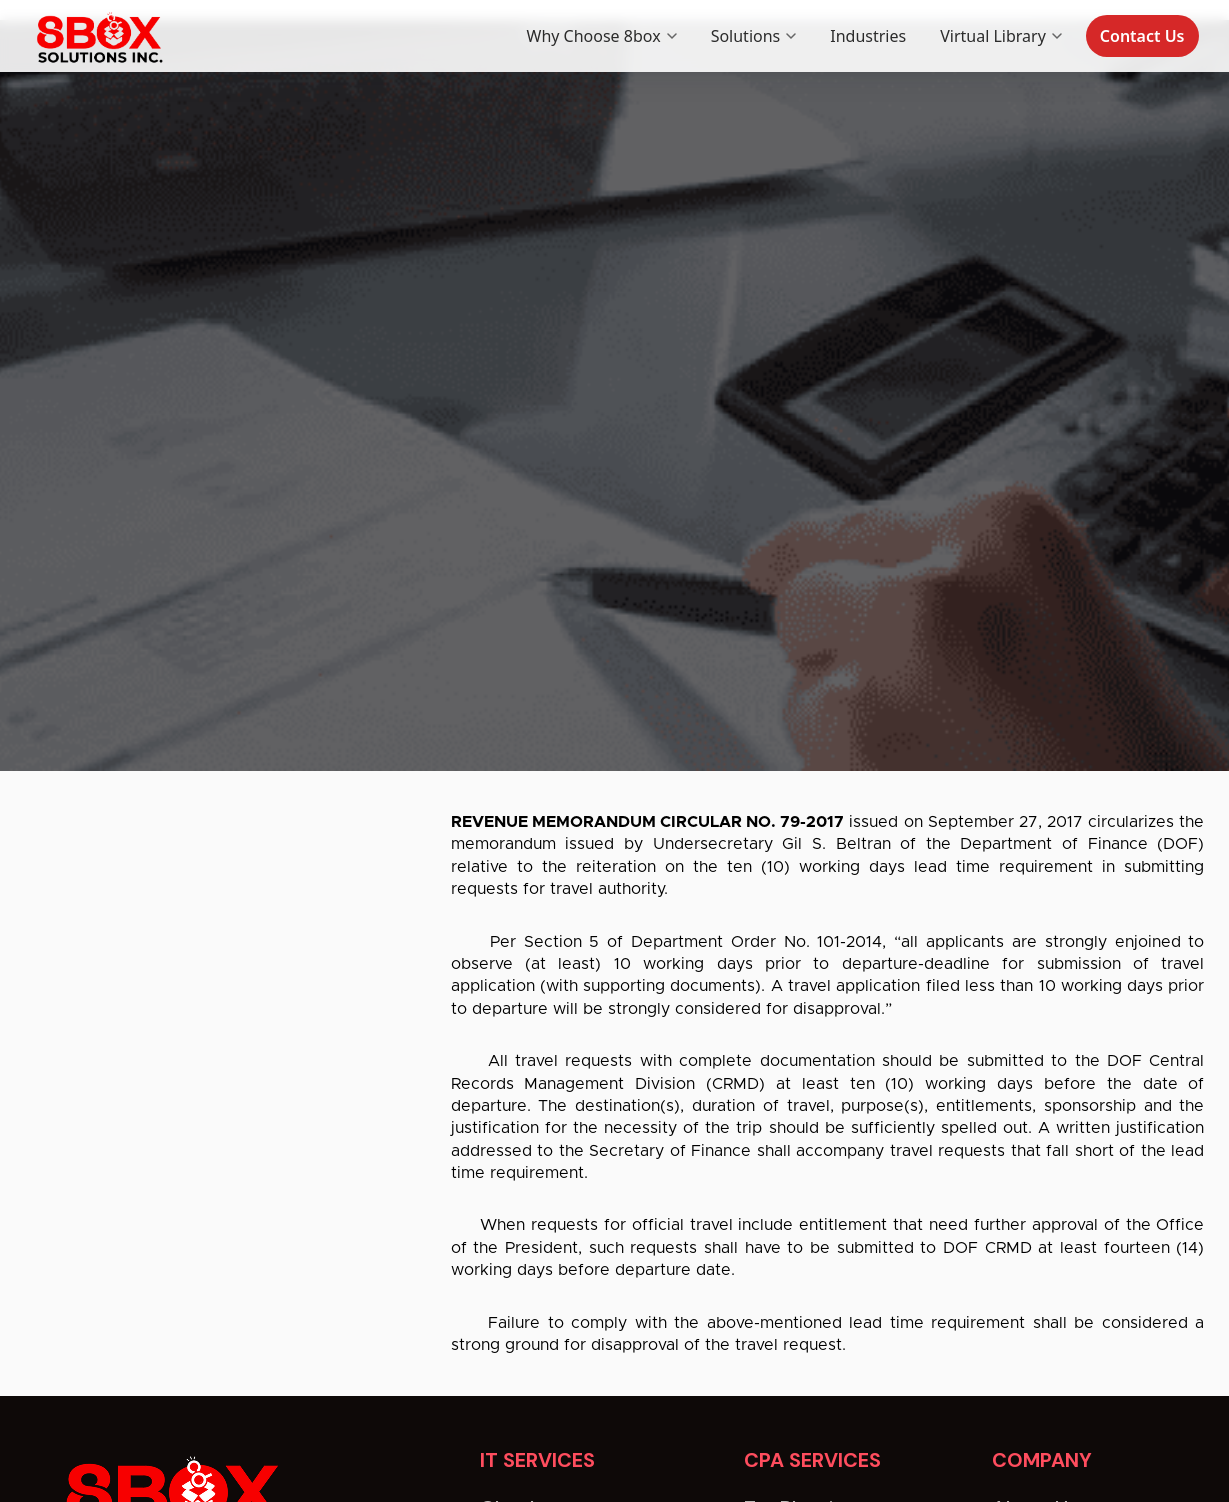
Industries (868, 36)
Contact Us (1142, 36)
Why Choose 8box (602, 36)
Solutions (754, 36)
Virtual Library (1001, 36)
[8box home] (98, 36)
